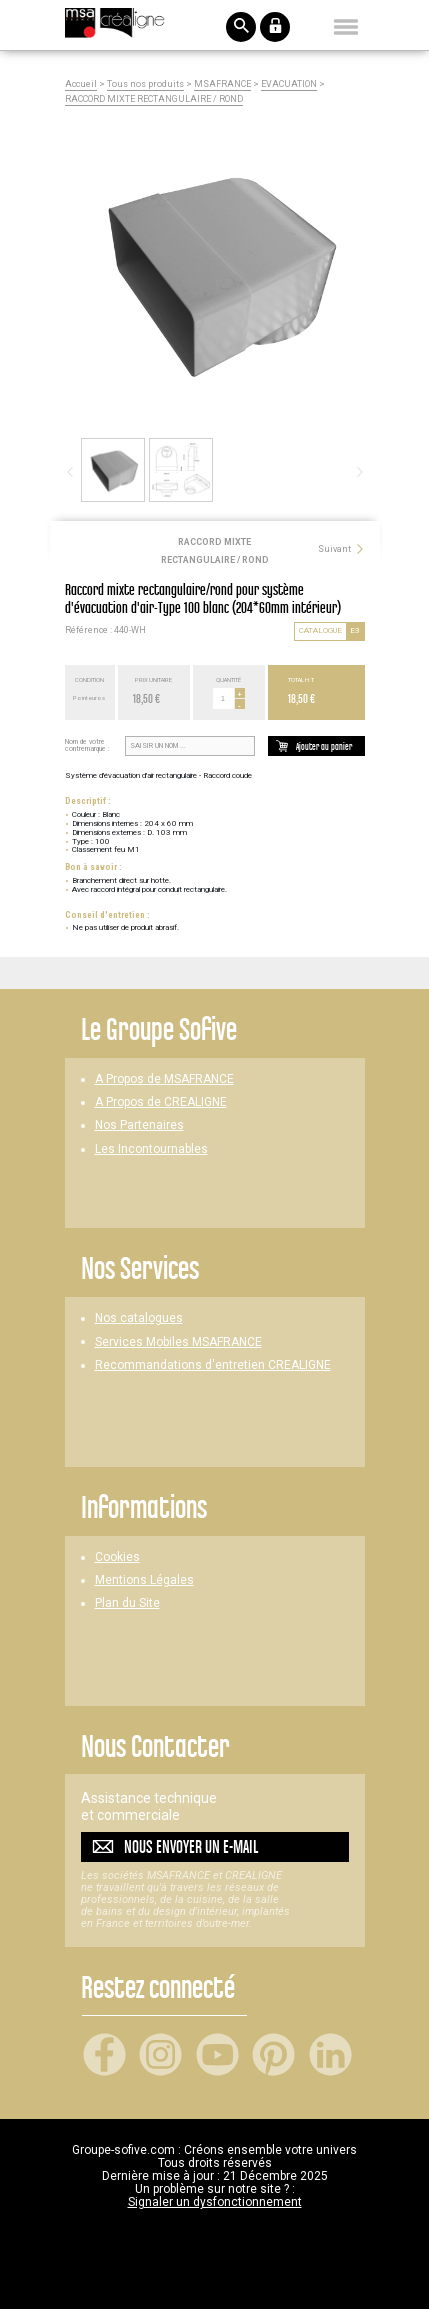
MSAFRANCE (222, 84)
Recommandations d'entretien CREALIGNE (213, 1365)
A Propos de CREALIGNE (161, 1102)
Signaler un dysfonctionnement (215, 2202)
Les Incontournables (151, 1149)
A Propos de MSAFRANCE (164, 1079)
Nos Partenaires (139, 1125)
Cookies (117, 1557)
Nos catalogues (139, 1318)
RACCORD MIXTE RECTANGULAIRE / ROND (154, 99)
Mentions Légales (144, 1580)
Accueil (81, 84)
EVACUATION (289, 84)
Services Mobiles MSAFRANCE (178, 1342)
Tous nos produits (145, 84)
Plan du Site (127, 1603)
